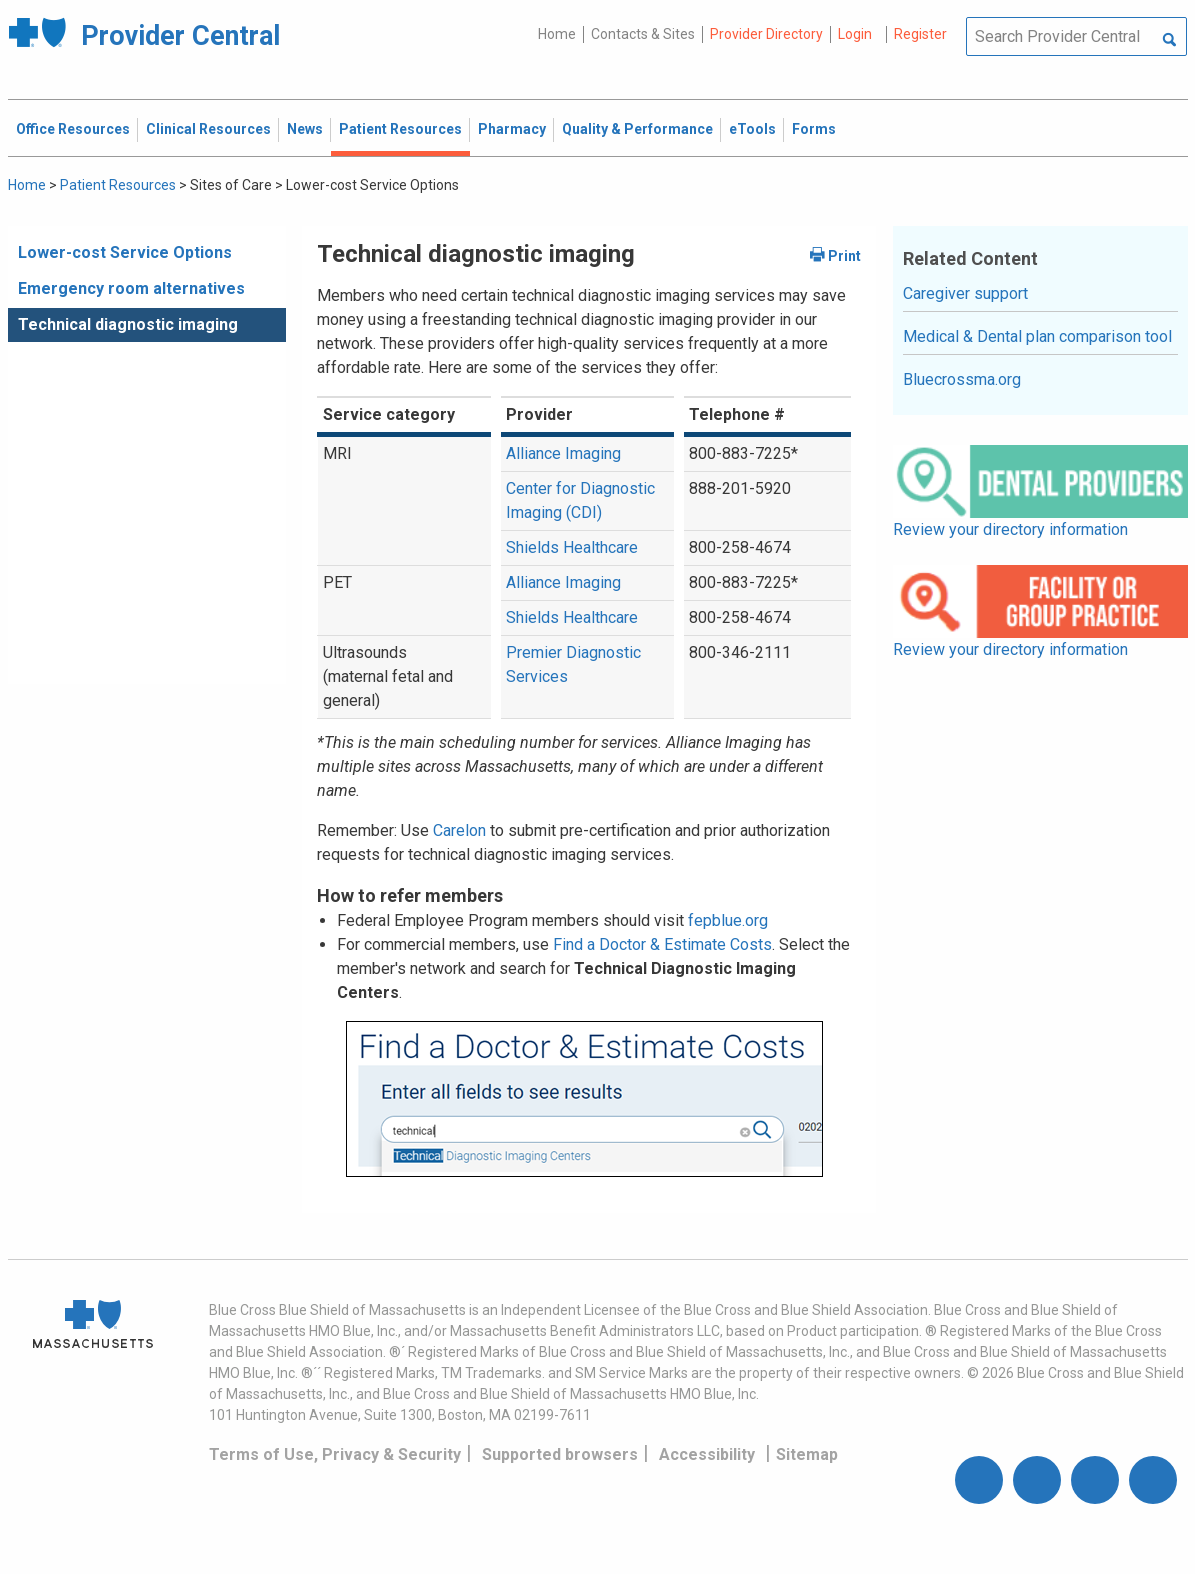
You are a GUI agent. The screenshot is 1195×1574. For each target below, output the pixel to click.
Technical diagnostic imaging (128, 324)
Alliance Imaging (563, 453)
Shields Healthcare (572, 547)
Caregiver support (965, 293)
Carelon (459, 830)
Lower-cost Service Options (125, 252)
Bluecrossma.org (962, 379)
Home (557, 34)
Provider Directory (766, 34)
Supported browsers (560, 1454)
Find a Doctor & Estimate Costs (662, 944)
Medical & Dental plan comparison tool (1037, 336)
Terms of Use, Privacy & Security (335, 1454)
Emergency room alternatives (131, 288)
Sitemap (807, 1454)
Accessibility (707, 1454)
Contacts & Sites (643, 34)
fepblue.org (728, 920)
